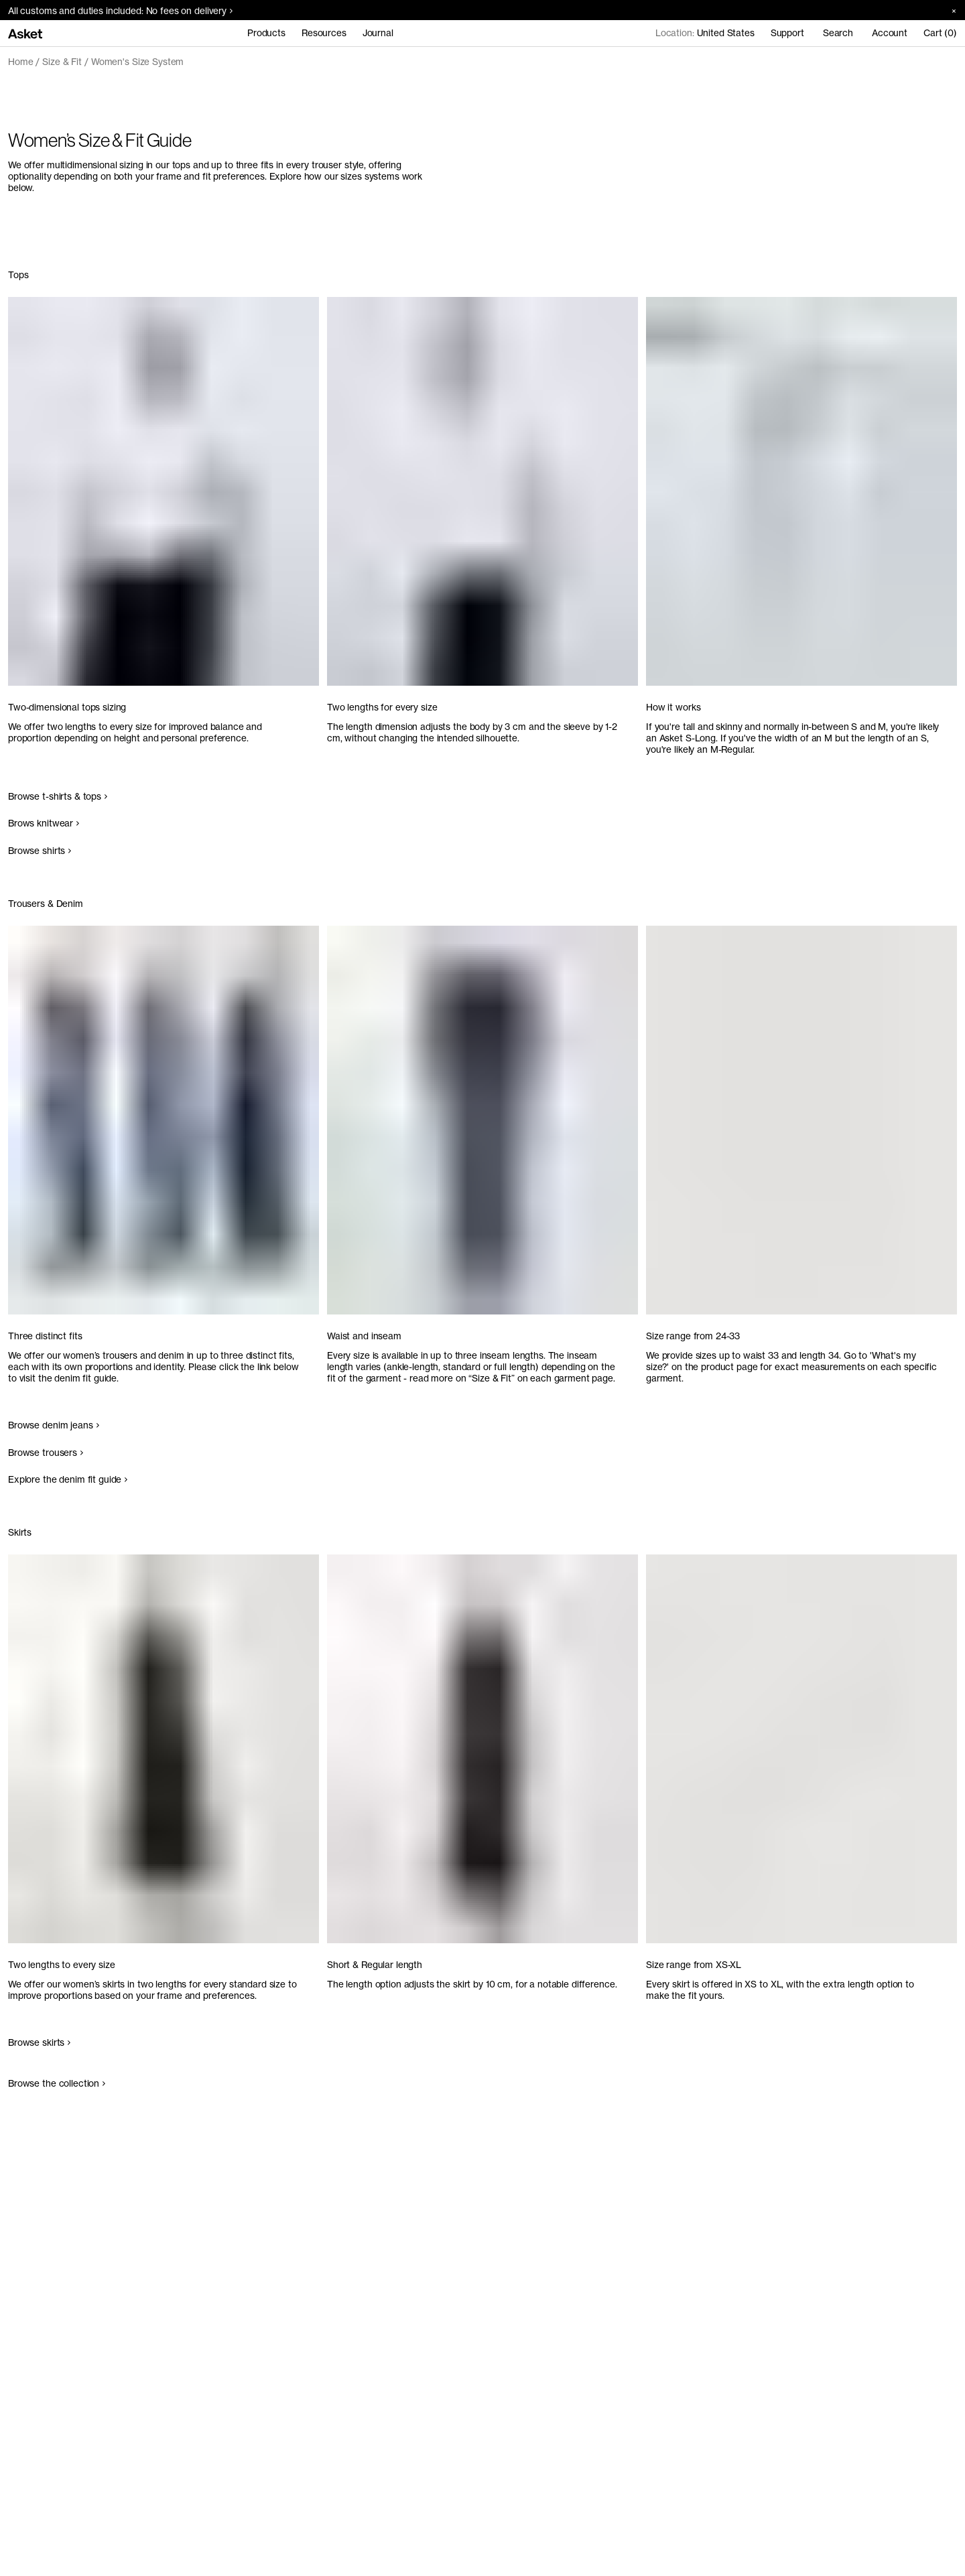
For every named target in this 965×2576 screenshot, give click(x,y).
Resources (324, 32)
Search (838, 32)
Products (266, 32)
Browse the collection (56, 2083)
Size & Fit (62, 61)
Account (889, 32)
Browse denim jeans (53, 1425)
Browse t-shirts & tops (57, 796)
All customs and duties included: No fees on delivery (120, 10)
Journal (378, 32)
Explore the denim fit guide (67, 1479)
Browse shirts (39, 850)
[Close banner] (949, 10)
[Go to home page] (25, 33)
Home (20, 61)
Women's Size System (137, 61)
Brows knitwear (43, 823)
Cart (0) (940, 32)
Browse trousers (45, 1452)
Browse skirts (39, 2042)
